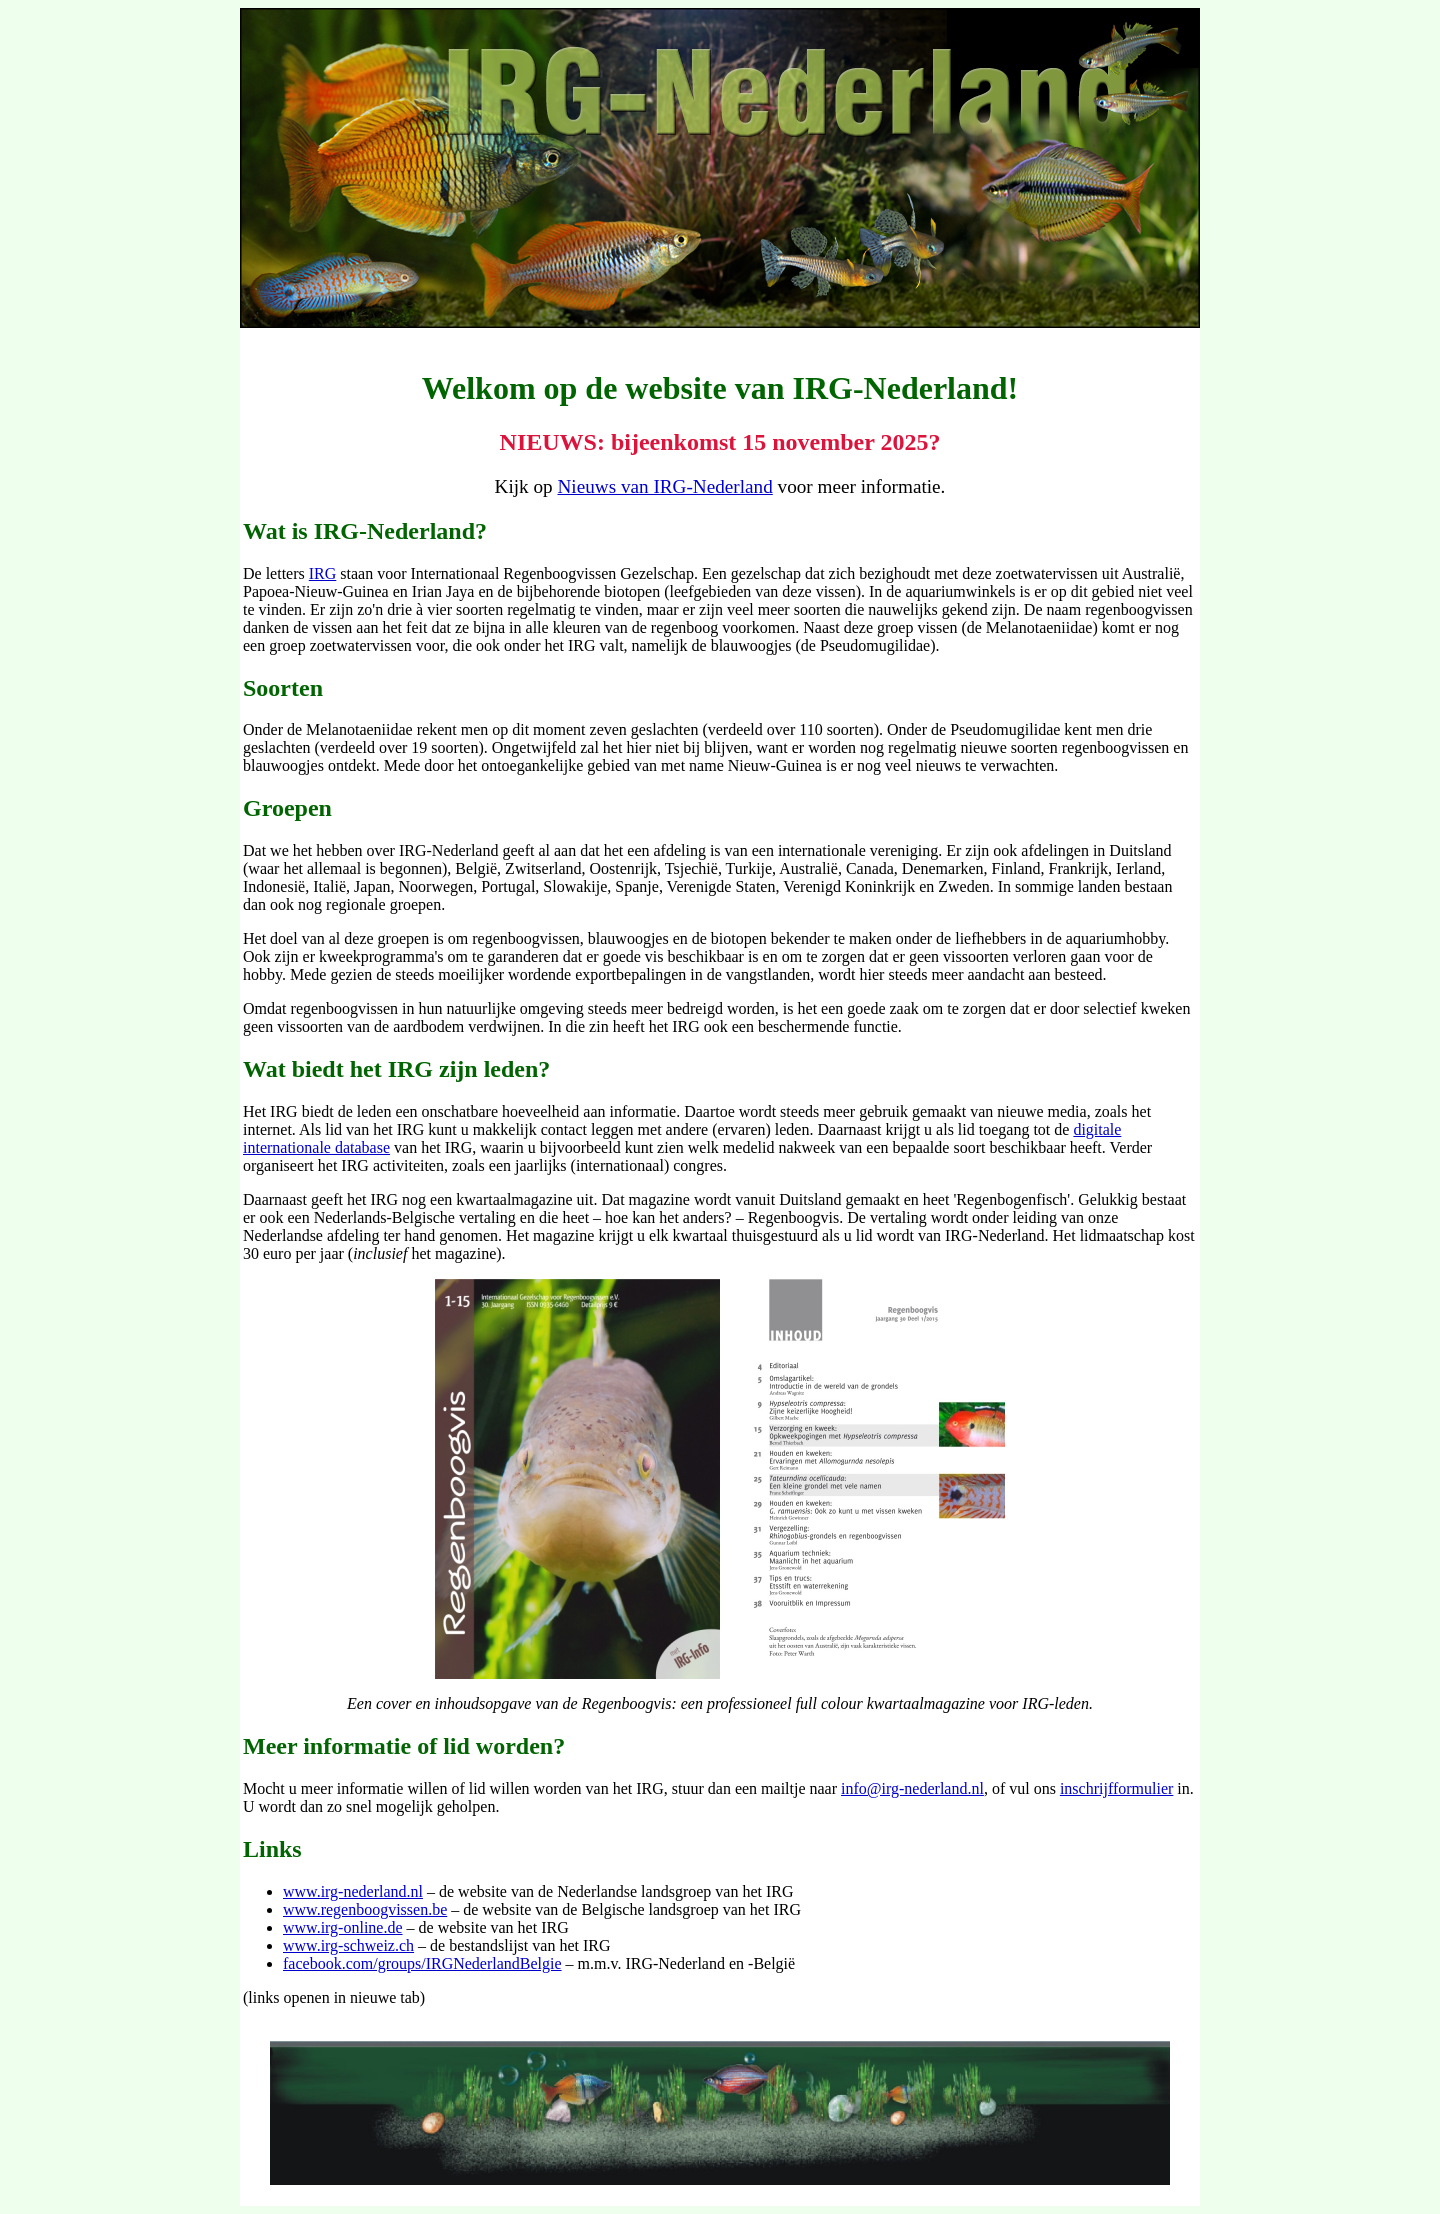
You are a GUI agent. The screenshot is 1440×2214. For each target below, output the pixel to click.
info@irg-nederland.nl (912, 1788)
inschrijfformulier (1116, 1788)
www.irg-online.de (343, 1927)
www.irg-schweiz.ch (348, 1945)
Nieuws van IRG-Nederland (665, 486)
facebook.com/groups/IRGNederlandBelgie (422, 1963)
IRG (323, 573)
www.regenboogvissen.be (365, 1909)
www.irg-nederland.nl (353, 1891)
